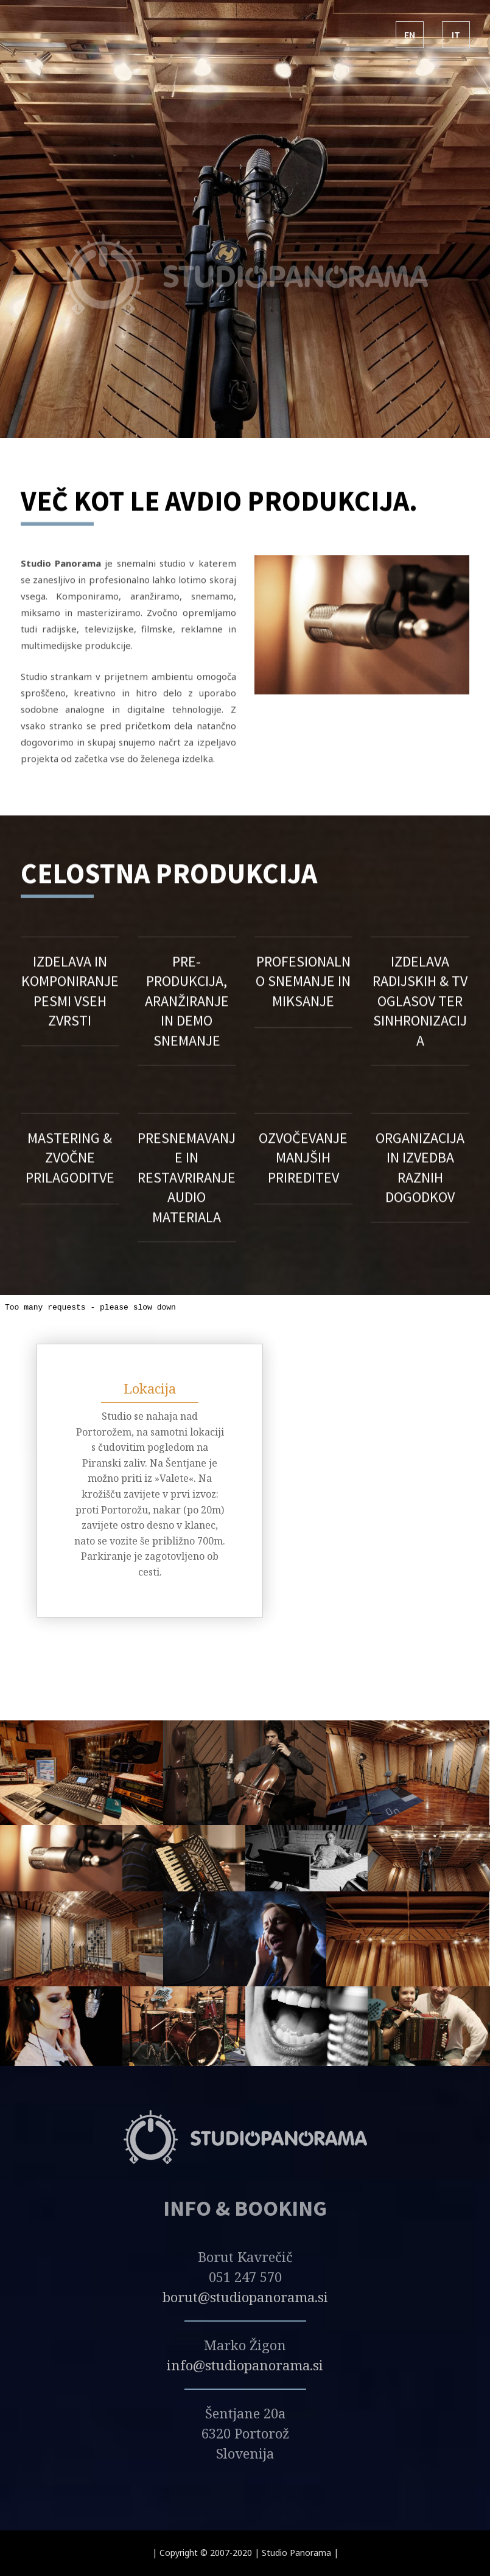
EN (409, 35)
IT (456, 35)
